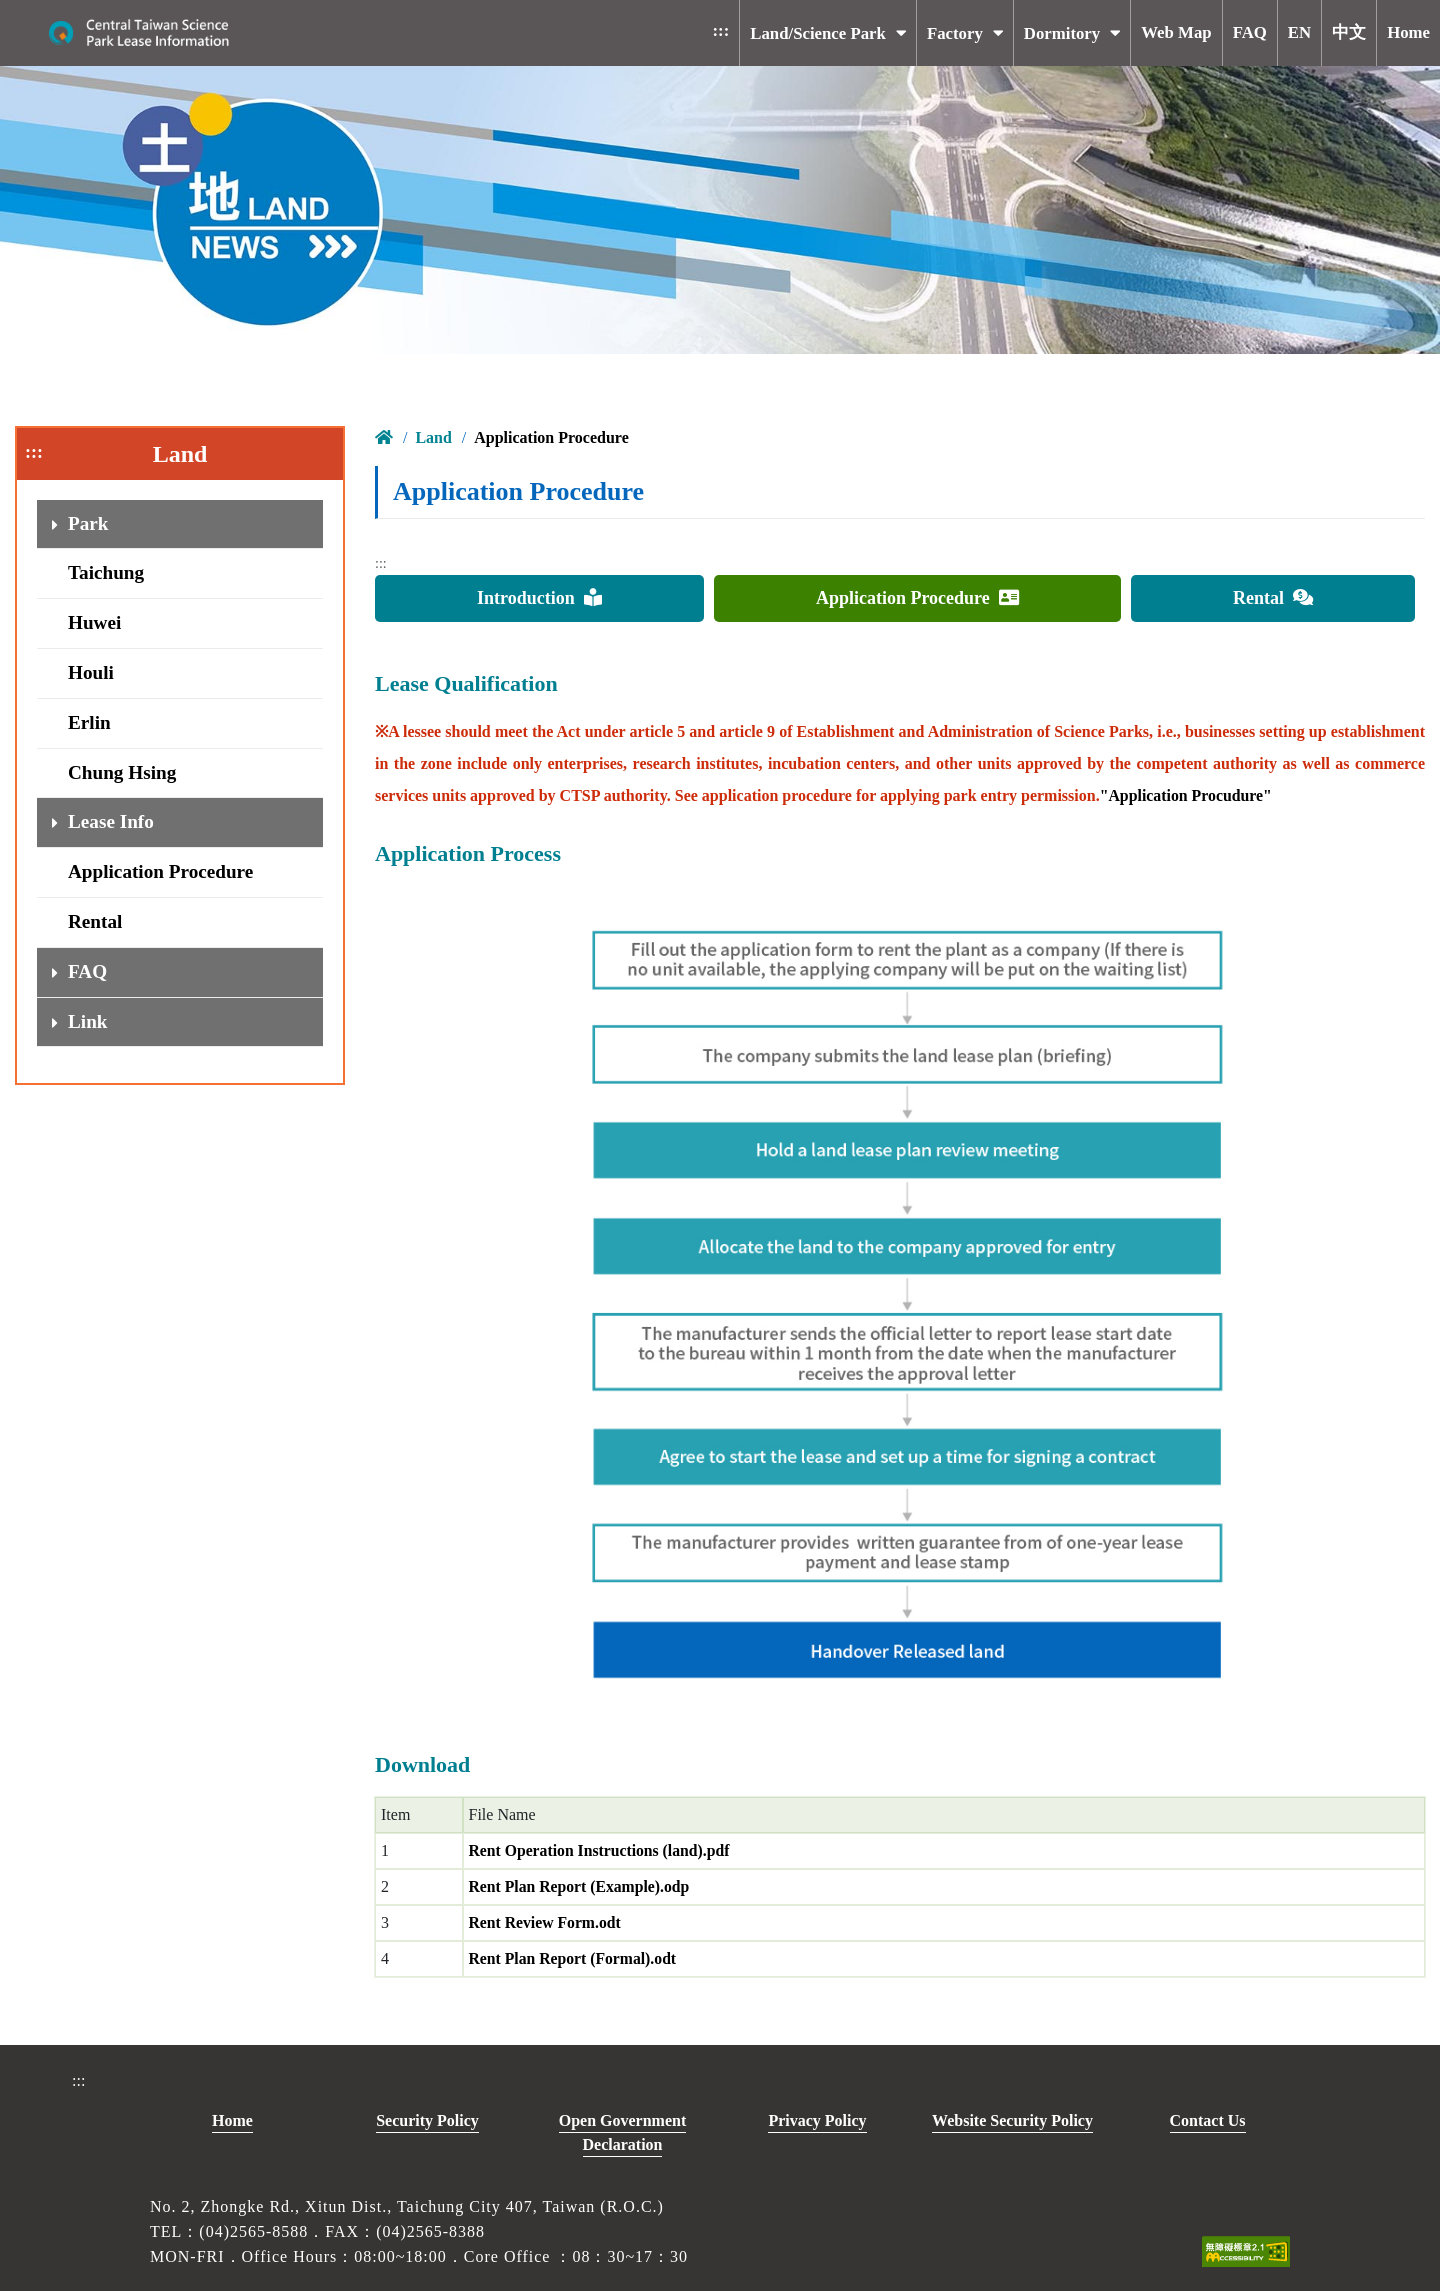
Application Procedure (160, 871)
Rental (95, 921)
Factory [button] (955, 33)
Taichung (106, 572)
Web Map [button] (1176, 32)
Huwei (94, 622)
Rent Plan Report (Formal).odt (575, 1958)
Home (232, 2120)
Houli (91, 672)
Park (88, 523)
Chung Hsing (122, 772)
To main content (302, 15)
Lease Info (111, 821)
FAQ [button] (1250, 32)
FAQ (87, 971)
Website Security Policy (1012, 2120)
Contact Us (1208, 2120)
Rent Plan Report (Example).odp (581, 1886)
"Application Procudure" (1187, 795)
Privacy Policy (817, 2120)
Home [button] (1408, 32)
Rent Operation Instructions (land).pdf (602, 1850)
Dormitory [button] (1062, 33)
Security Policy (427, 2120)
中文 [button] (1349, 32)
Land (433, 437)
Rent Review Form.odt (546, 1922)
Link (87, 1021)
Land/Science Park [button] (818, 33)
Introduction (539, 598)
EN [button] (1299, 32)
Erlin (89, 722)
